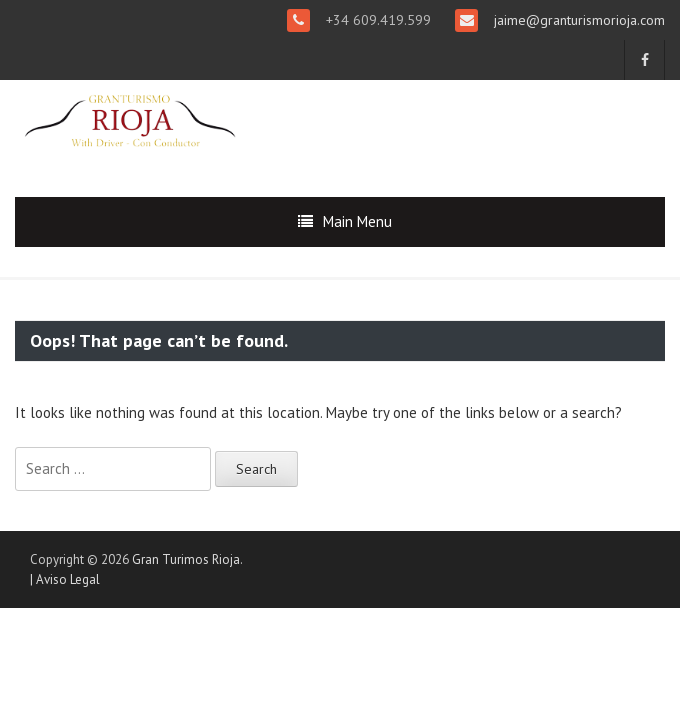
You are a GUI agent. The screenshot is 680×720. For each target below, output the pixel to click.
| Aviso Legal (65, 579)
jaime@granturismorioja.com (577, 20)
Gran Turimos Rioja (186, 559)
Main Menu (357, 221)
